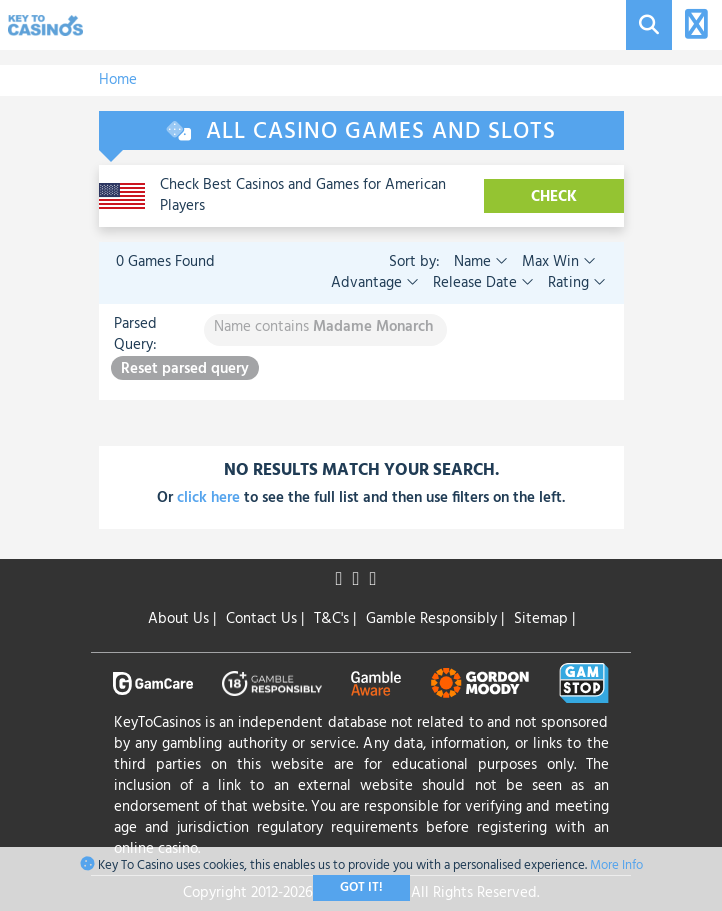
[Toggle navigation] (693, 25)
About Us (182, 619)
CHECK (554, 197)
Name (481, 262)
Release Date (481, 283)
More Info (616, 865)
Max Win (557, 262)
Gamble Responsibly (435, 619)
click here (208, 498)
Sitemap (544, 619)
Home (118, 80)
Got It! (361, 887)
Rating (575, 283)
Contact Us (265, 619)
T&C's (335, 619)
